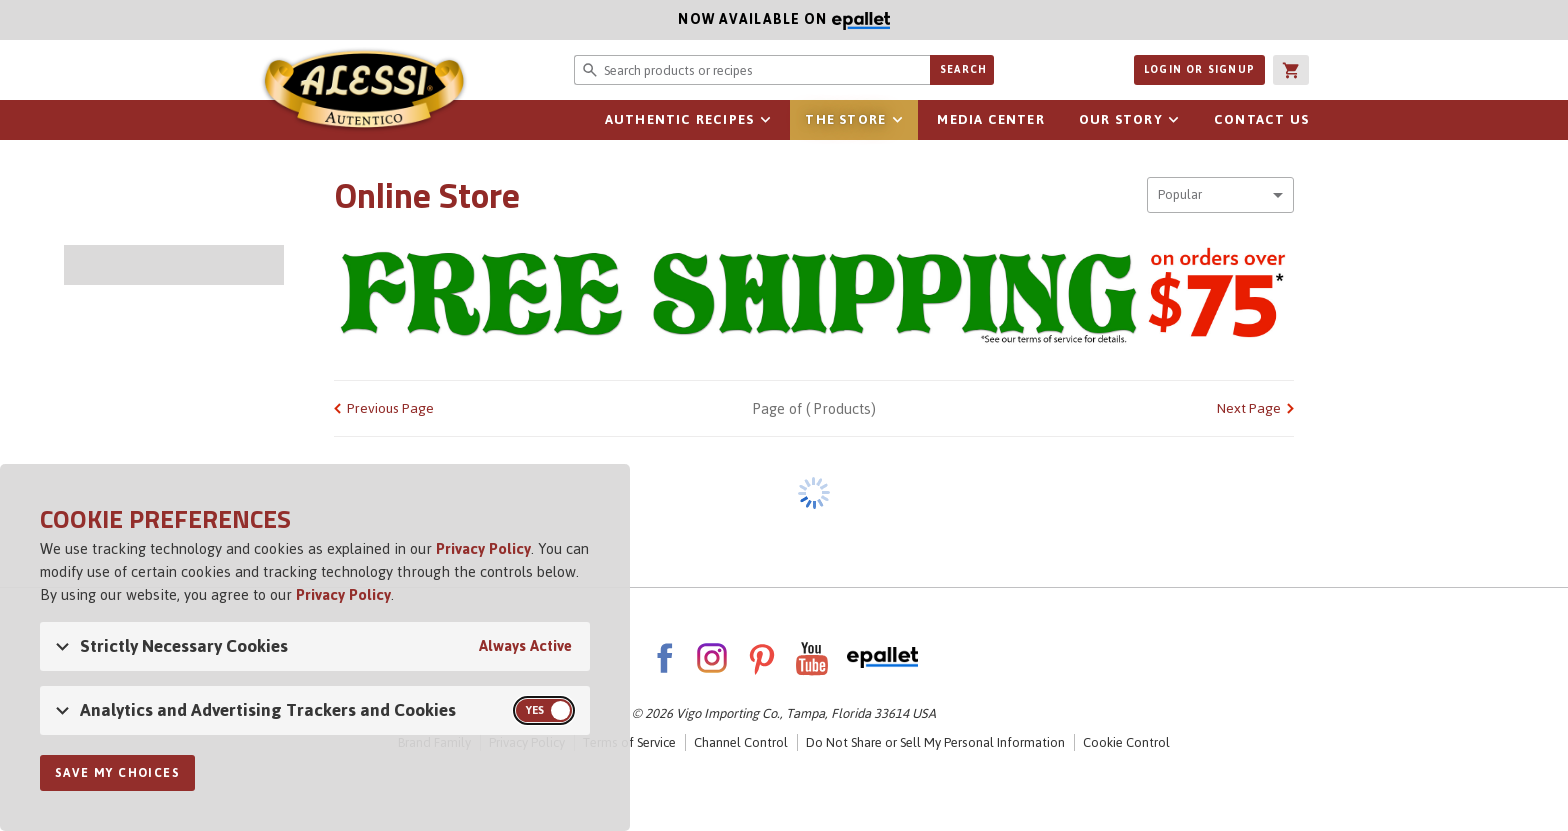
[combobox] (1220, 195)
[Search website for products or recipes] (752, 70)
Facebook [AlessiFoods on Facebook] (664, 658)
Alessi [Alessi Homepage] (364, 92)
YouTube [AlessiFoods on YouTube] (812, 658)
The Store (845, 119)
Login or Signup (1199, 69)
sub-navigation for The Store (897, 120)
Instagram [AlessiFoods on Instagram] (712, 658)
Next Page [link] (1249, 408)
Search (963, 69)
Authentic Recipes (679, 119)
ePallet (882, 658)
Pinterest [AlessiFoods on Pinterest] (762, 658)
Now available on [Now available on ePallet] (445, 19)
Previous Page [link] (390, 408)
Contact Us (1261, 119)
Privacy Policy (483, 548)
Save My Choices (117, 773)
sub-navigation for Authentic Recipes (765, 120)
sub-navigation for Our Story (1174, 120)
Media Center (990, 119)
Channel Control (741, 742)
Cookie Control (1126, 742)
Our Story (1121, 119)
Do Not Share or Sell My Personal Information (935, 742)
